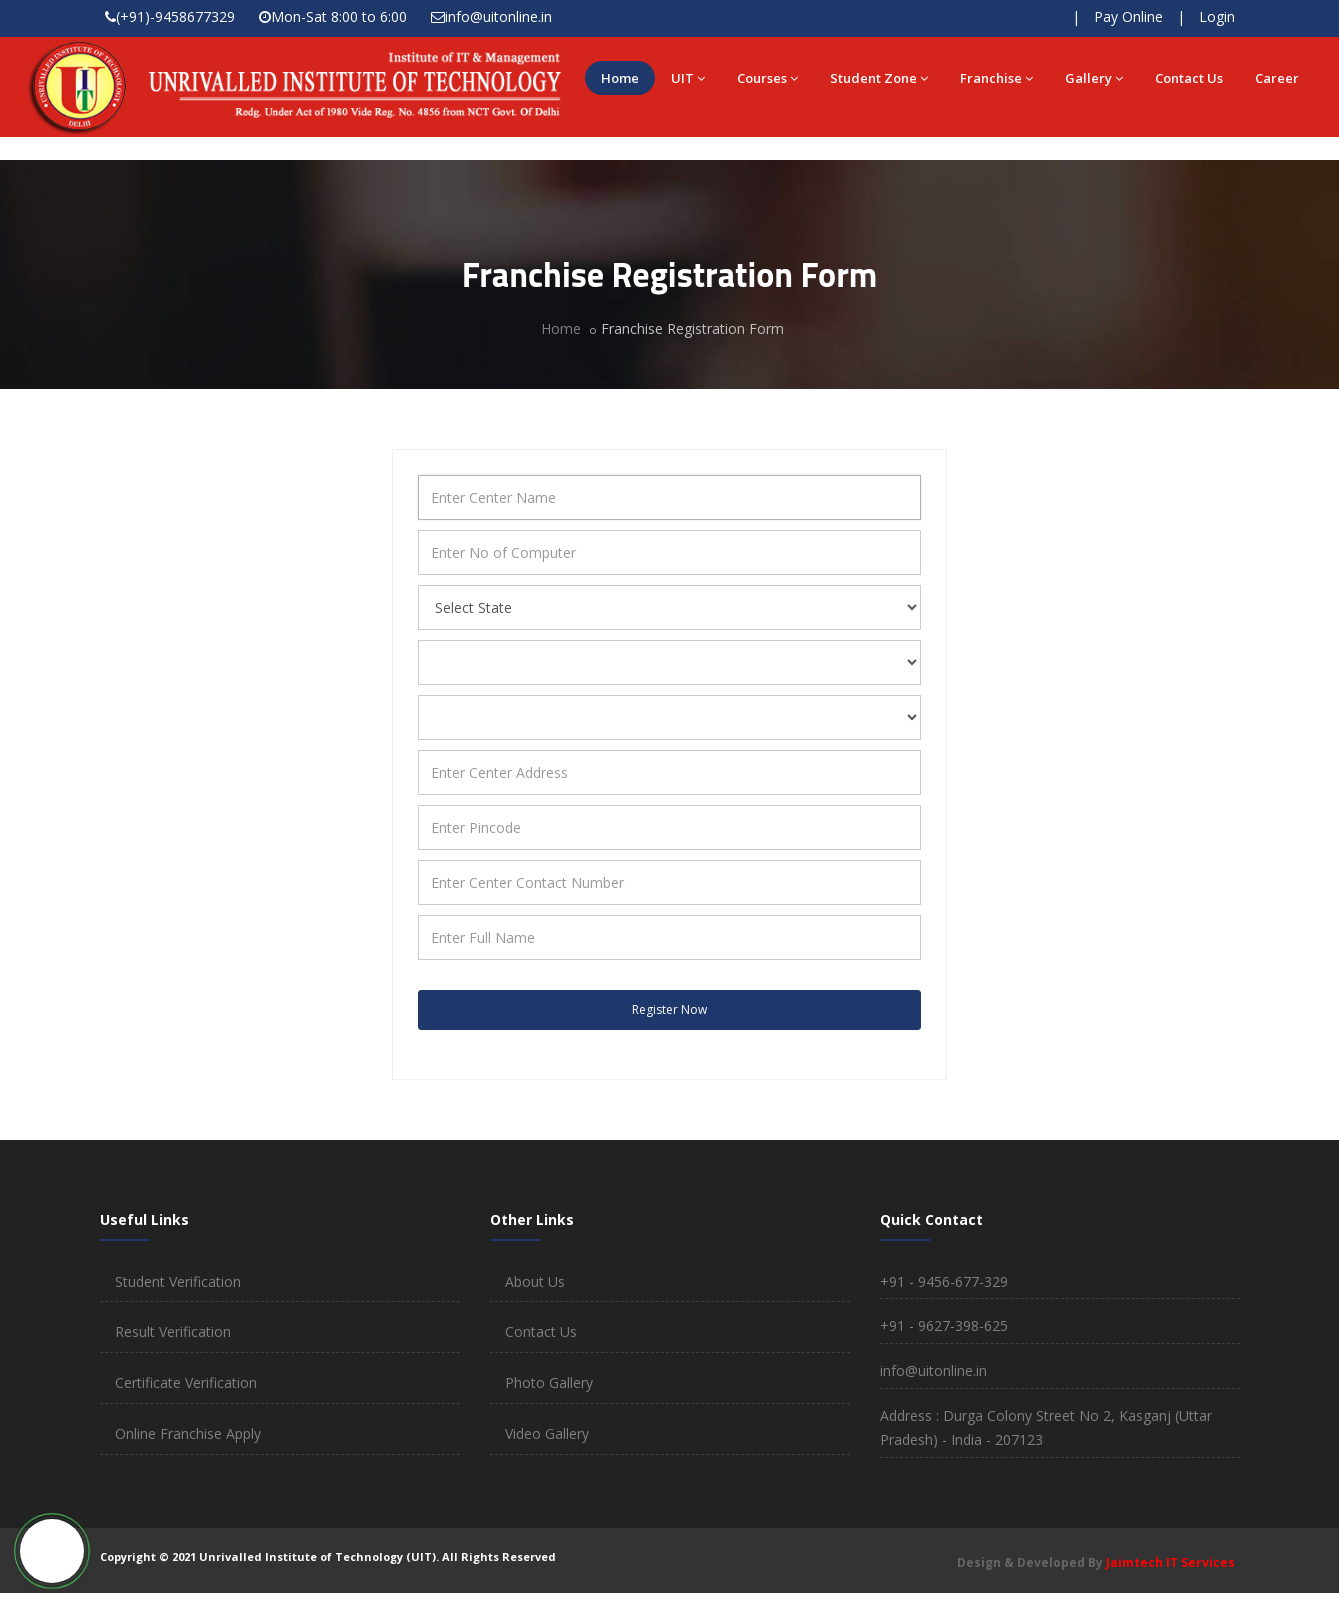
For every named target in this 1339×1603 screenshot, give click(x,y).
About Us (535, 1281)
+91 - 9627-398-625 (944, 1325)
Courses (767, 78)
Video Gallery (547, 1433)
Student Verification (178, 1281)
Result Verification (173, 1331)
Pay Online (1128, 16)
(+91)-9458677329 (175, 16)
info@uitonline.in (498, 16)
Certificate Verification (186, 1382)
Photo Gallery (549, 1382)
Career (1277, 78)
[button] (52, 1551)
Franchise (996, 78)
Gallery (1094, 78)
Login (1217, 16)
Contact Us (1189, 78)
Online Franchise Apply (188, 1433)
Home (620, 78)
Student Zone (879, 78)
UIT (688, 78)
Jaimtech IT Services (1170, 1562)
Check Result (998, 18)
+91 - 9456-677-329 (944, 1281)
